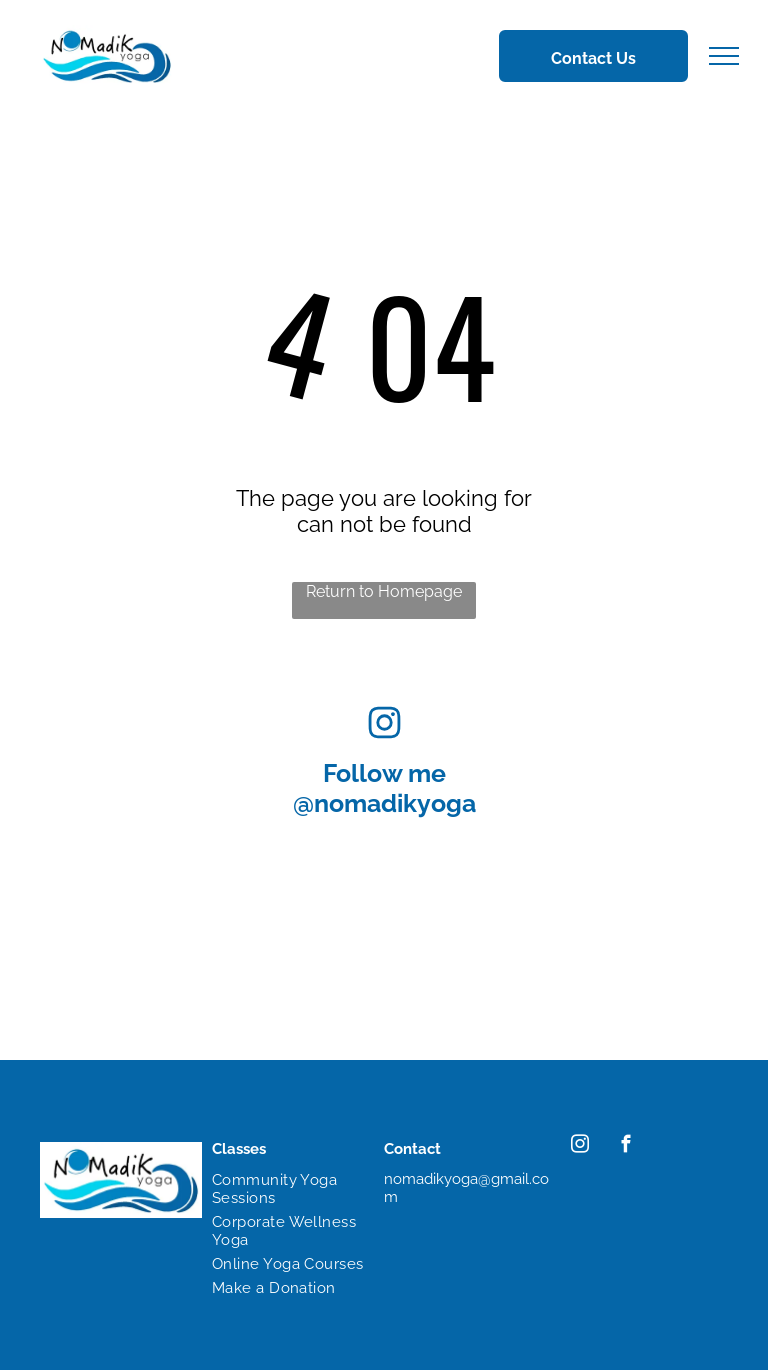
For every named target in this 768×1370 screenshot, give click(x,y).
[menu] (724, 56)
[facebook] (625, 1147)
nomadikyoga (395, 803)
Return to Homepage (384, 591)
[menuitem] (288, 1189)
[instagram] (579, 1147)
